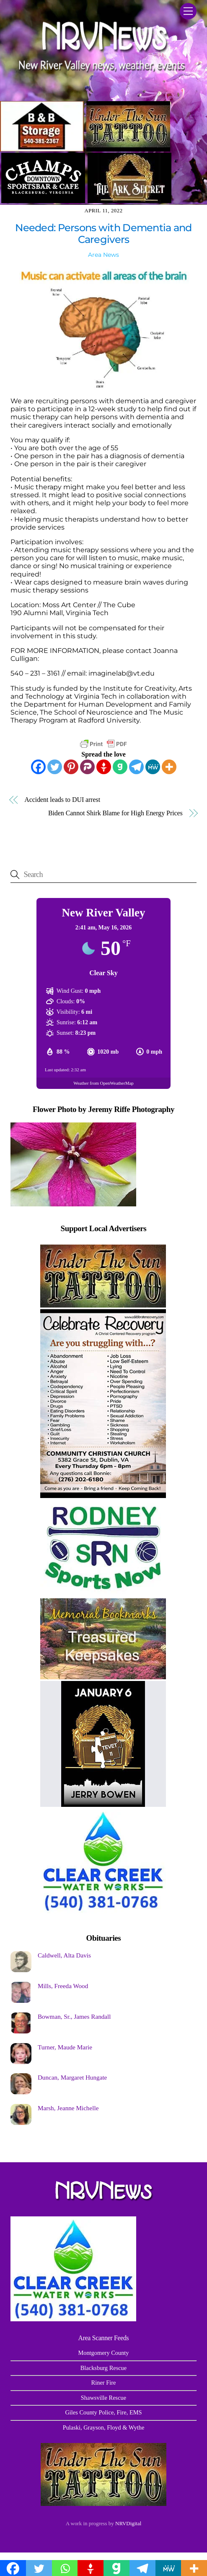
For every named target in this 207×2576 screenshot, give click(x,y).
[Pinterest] (71, 766)
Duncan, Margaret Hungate (72, 2077)
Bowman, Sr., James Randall (74, 2016)
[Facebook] (38, 766)
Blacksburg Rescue (103, 2368)
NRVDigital (128, 2523)
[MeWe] (152, 766)
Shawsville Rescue (103, 2397)
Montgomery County (103, 2352)
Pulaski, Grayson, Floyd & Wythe (104, 2427)
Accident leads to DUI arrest (62, 800)
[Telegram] (136, 766)
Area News (103, 254)
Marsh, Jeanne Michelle (68, 2107)
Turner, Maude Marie (65, 2047)
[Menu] (188, 11)
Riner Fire (103, 2382)
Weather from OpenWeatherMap (103, 1083)
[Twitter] (54, 766)
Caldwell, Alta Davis (64, 1955)
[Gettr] (103, 766)
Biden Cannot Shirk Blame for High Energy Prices (115, 813)
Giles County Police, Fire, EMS (103, 2412)
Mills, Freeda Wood (63, 1985)
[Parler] (87, 766)
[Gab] (120, 766)
